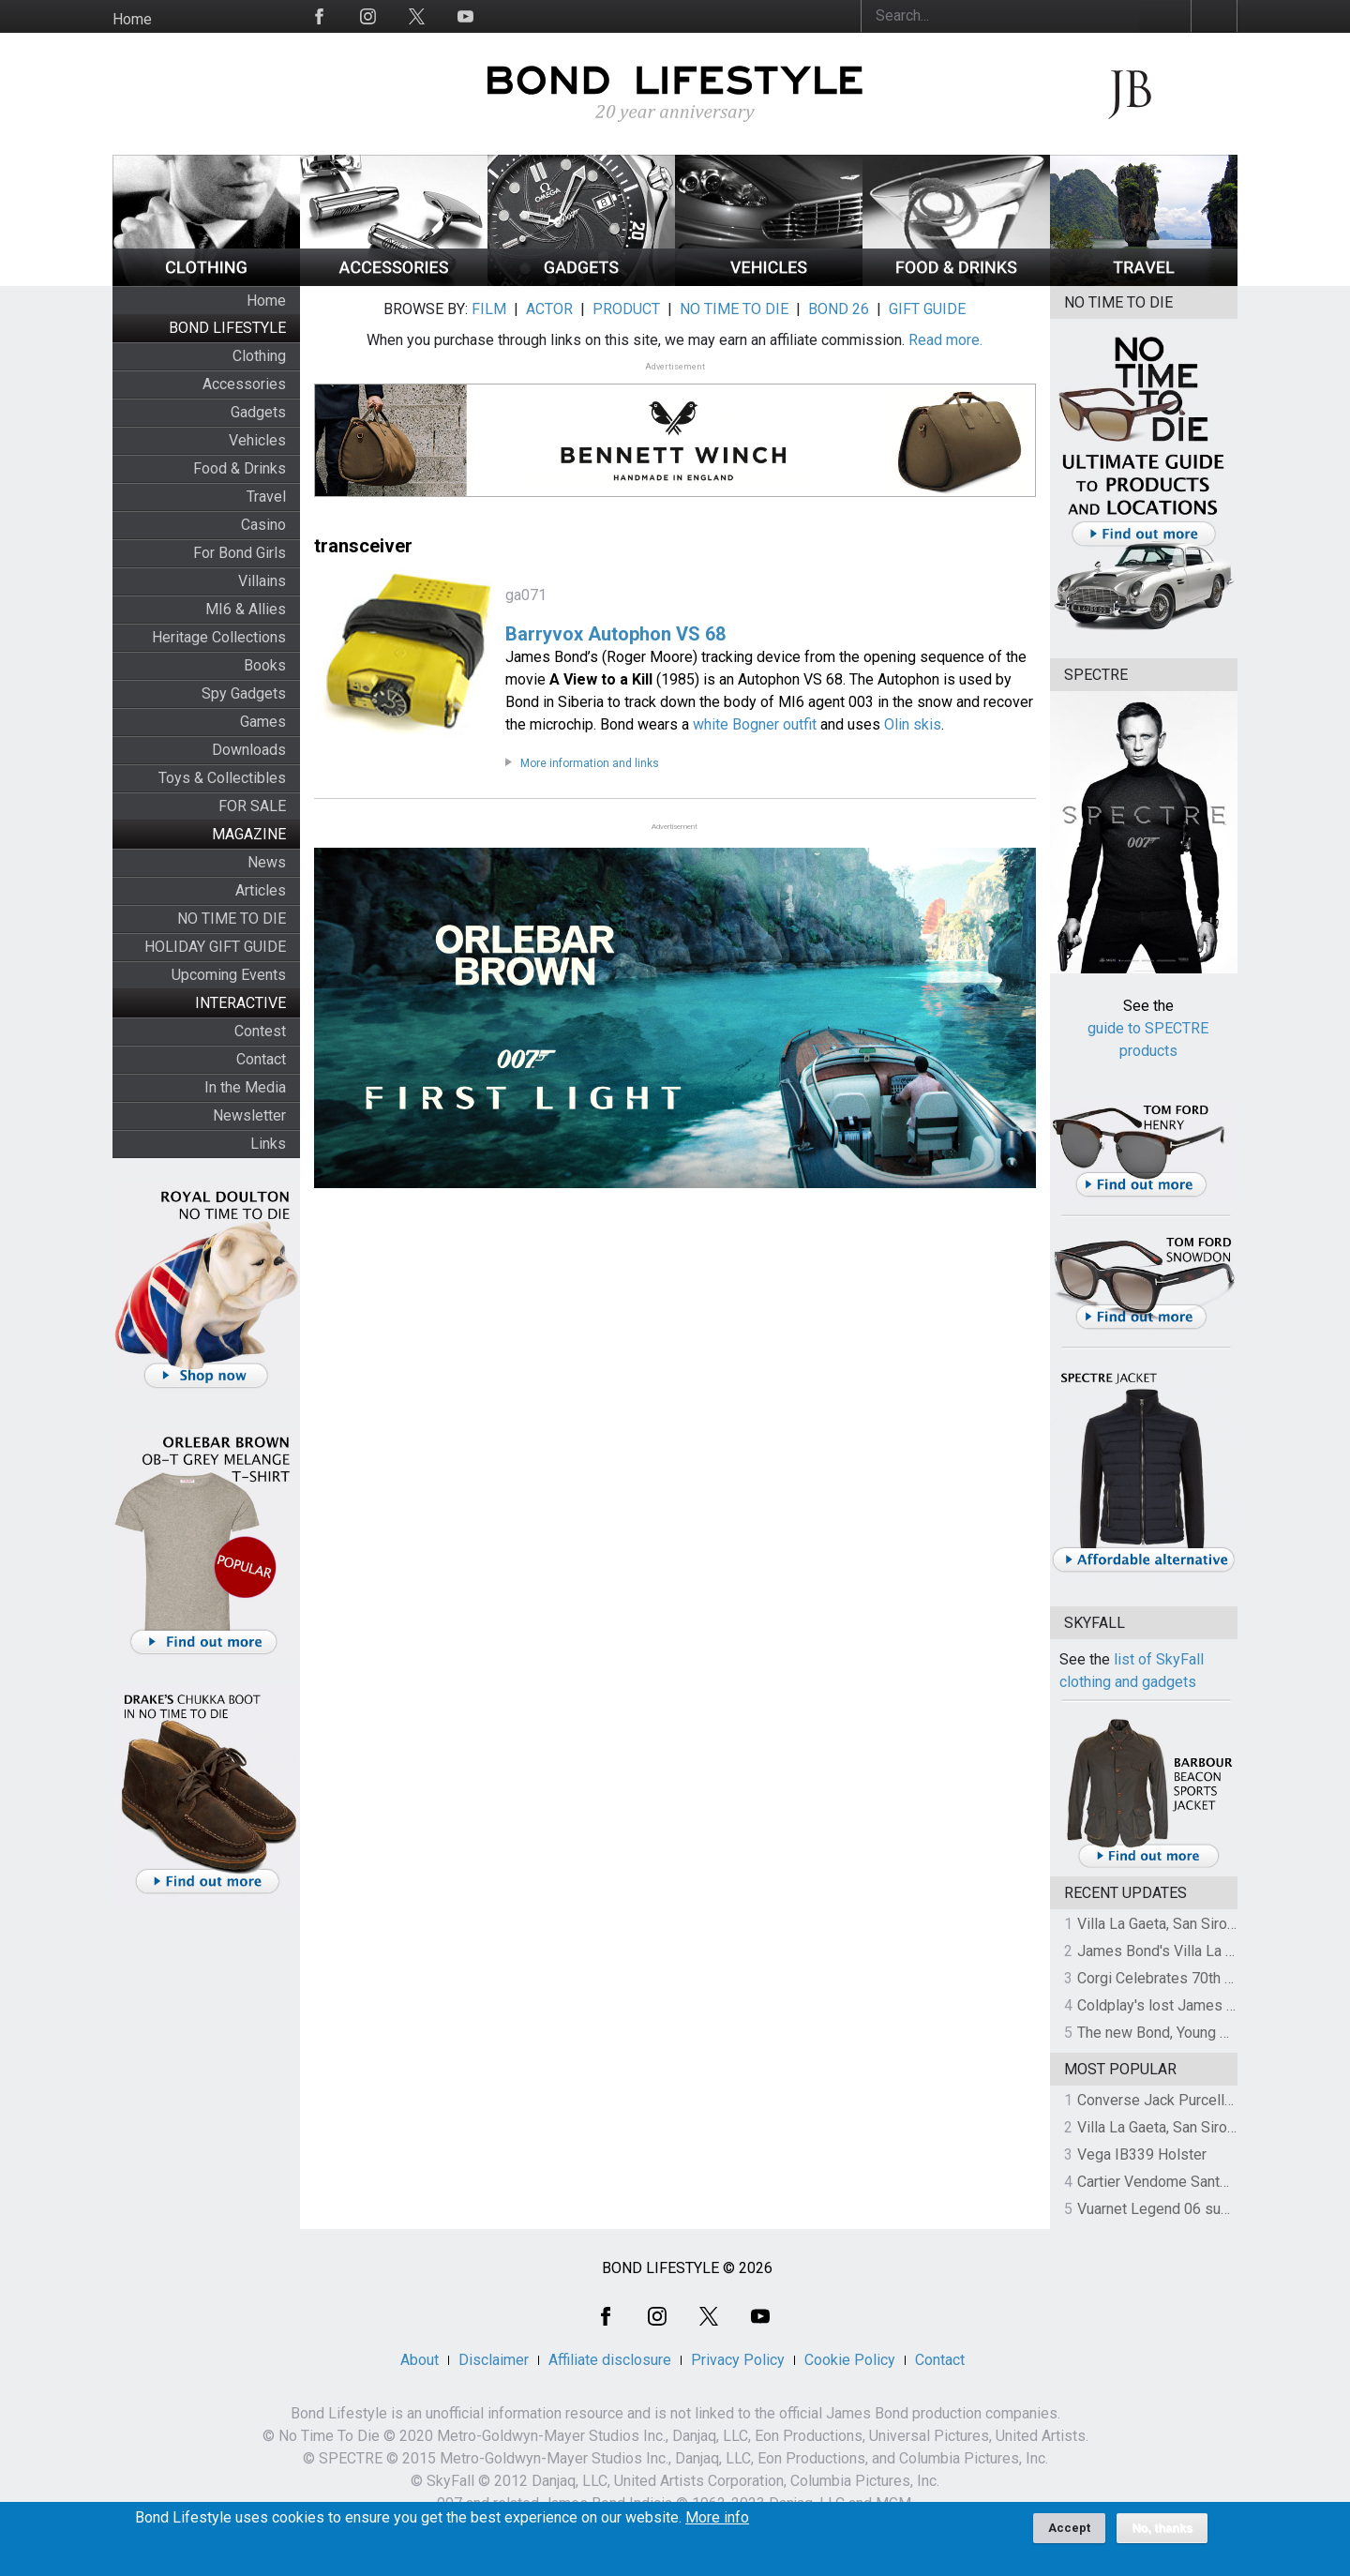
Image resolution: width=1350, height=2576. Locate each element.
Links (268, 1143)
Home (132, 19)
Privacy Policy (738, 2360)
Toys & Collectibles (222, 778)
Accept (1069, 2535)
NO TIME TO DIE (231, 918)
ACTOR (549, 309)
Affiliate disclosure (609, 2360)
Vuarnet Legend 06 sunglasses (1179, 2209)
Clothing (259, 356)
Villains (262, 581)
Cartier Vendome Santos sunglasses (1197, 2182)
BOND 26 (838, 309)
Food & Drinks (239, 468)
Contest (260, 1031)
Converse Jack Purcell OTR (1166, 2100)
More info (717, 2525)
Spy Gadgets (244, 693)
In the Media (245, 1087)
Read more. (945, 340)
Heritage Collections (219, 637)
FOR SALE (252, 806)
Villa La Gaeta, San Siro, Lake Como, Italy (1209, 1924)
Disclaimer (493, 2360)
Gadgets (258, 412)
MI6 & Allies (245, 609)
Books (265, 665)
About (419, 2360)
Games (263, 722)
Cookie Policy (849, 2360)
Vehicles (257, 440)
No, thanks (1162, 2535)
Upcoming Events (229, 975)
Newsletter (249, 1115)
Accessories (244, 384)
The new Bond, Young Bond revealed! (1198, 2032)
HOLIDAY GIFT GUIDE (215, 947)
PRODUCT (626, 309)
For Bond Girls (239, 553)
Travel (266, 496)
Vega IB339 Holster (1142, 2154)
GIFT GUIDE (927, 309)
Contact (261, 1059)
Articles (260, 890)
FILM (489, 309)
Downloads (249, 750)
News (267, 862)
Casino (263, 525)
